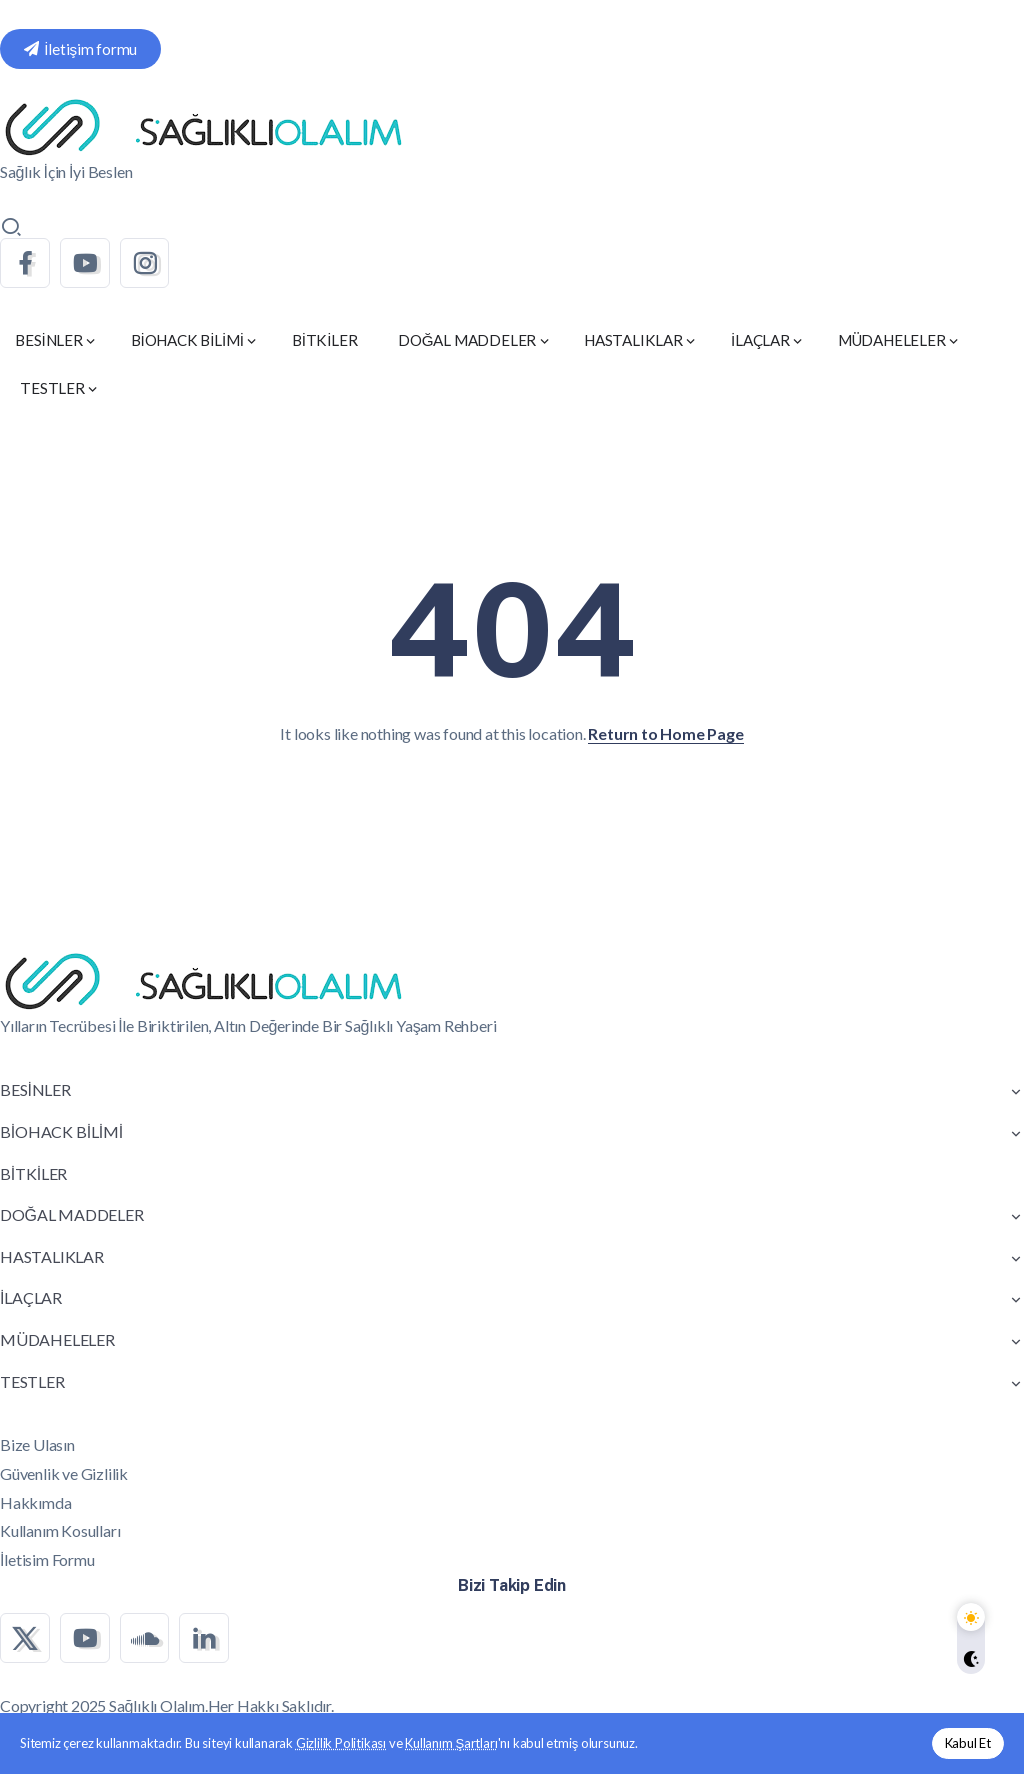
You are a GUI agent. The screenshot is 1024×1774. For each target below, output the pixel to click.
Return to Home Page (665, 733)
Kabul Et (968, 1743)
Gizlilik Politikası (341, 1743)
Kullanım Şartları (451, 1743)
